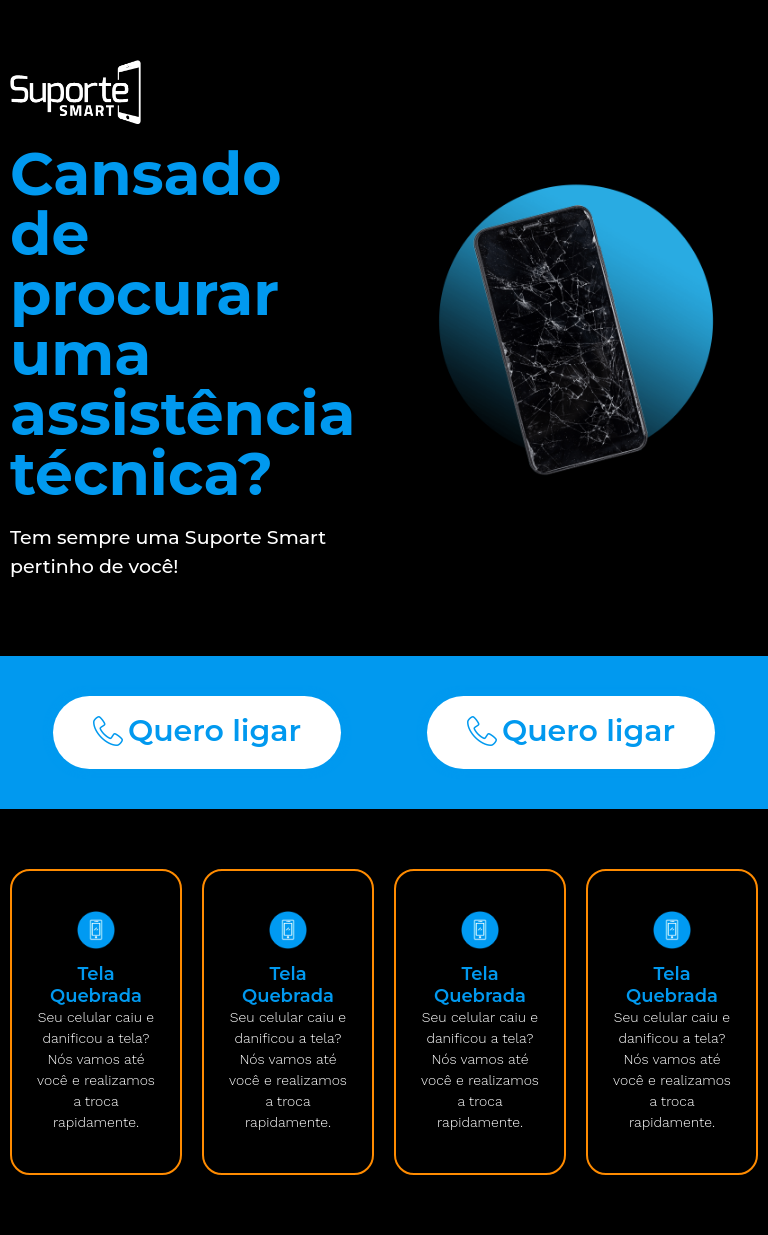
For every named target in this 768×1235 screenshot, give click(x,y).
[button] (197, 732)
